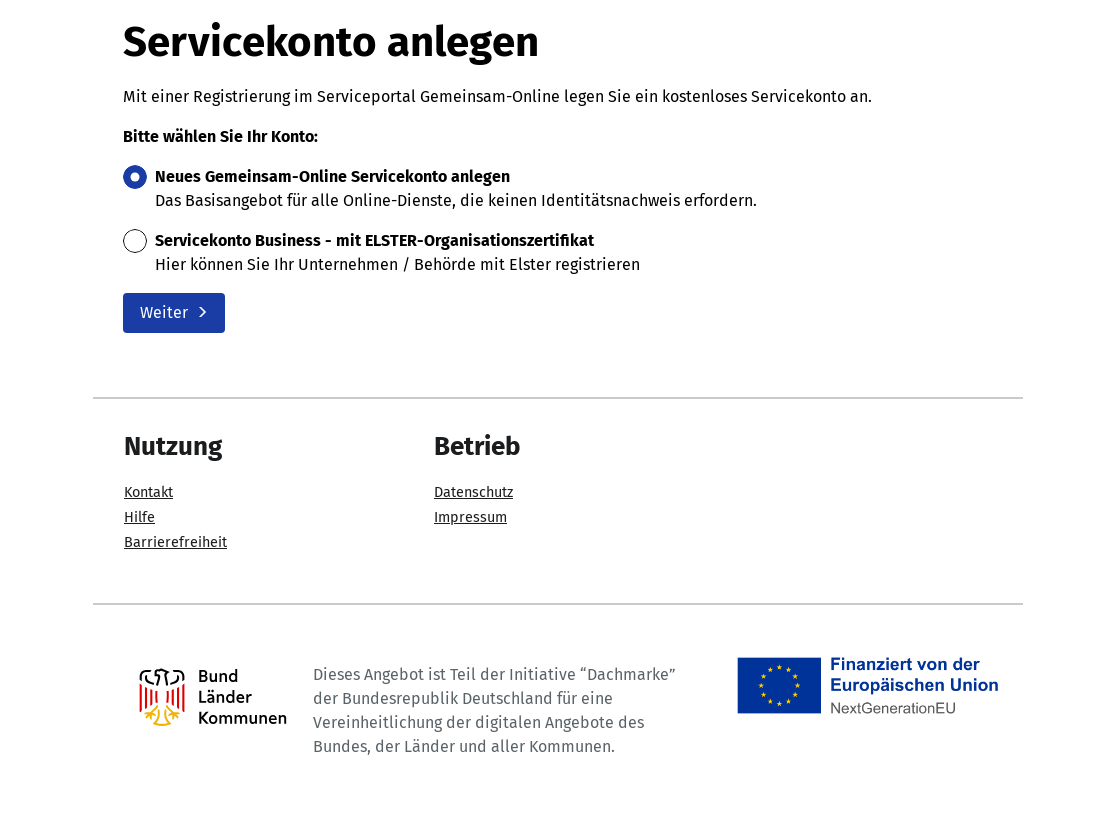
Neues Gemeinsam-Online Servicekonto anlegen (332, 176)
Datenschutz (473, 492)
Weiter (174, 312)
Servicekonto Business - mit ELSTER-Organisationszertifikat (374, 240)
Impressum (470, 517)
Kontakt (148, 492)
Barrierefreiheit (175, 542)
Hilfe (139, 517)
